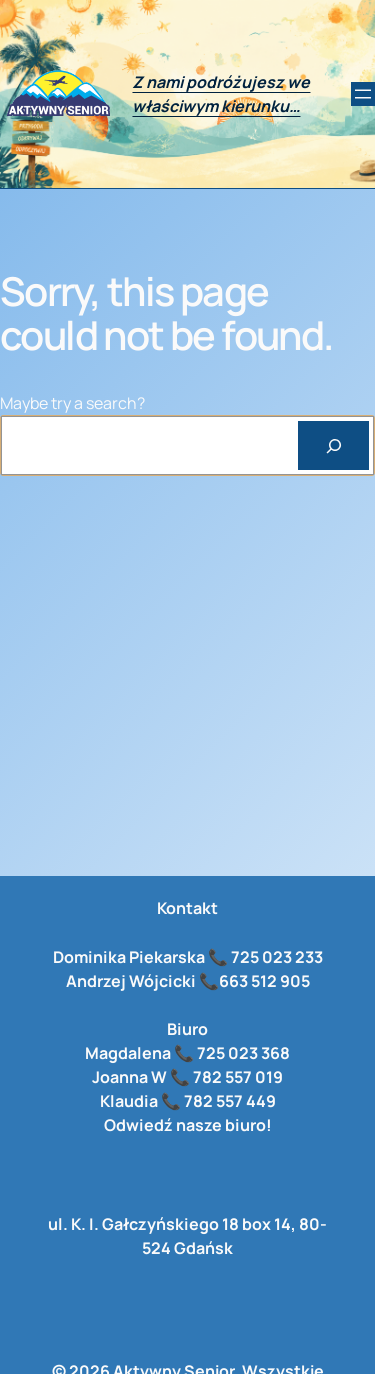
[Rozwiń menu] (363, 94)
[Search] (333, 445)
